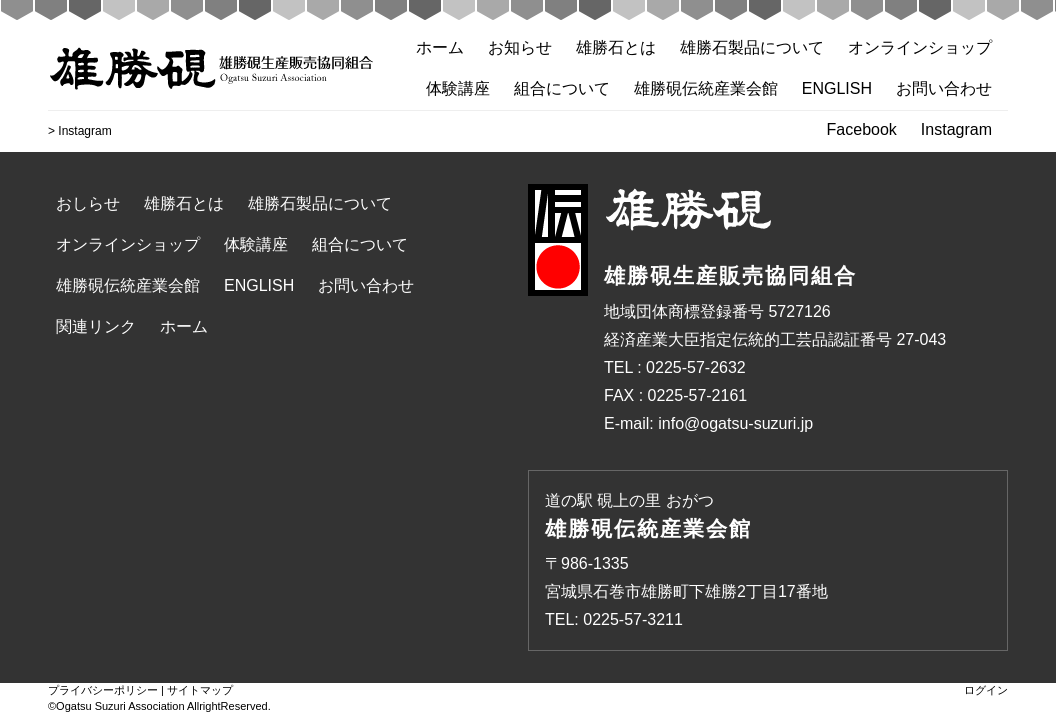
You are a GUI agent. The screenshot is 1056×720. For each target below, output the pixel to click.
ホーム (440, 47)
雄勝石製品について (752, 47)
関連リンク (96, 326)
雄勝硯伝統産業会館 (706, 88)
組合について (562, 88)
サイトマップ (200, 690)
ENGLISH (837, 88)
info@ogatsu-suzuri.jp (735, 423)
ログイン (986, 690)
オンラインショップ (920, 47)
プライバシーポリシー (103, 690)
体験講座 (458, 88)
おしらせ (88, 203)
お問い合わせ (944, 88)
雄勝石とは (616, 47)
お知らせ (520, 47)
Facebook (862, 129)
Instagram (956, 129)
